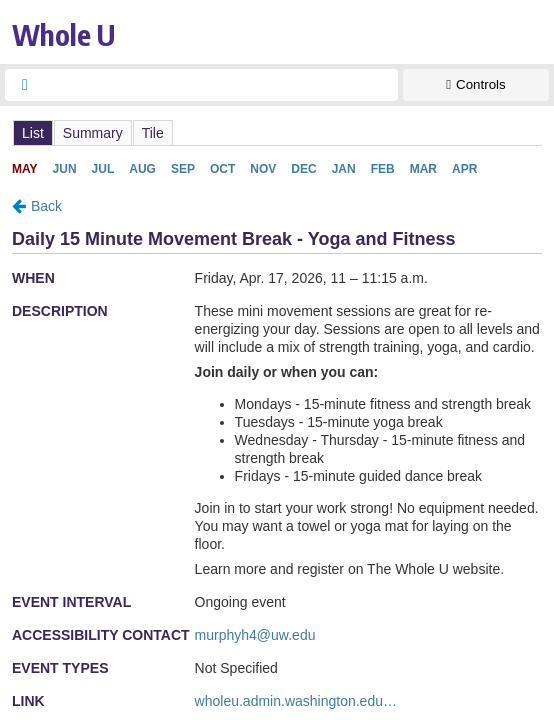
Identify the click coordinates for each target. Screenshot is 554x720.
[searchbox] (219, 85)
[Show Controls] (476, 85)
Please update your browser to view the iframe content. (277, 132)
